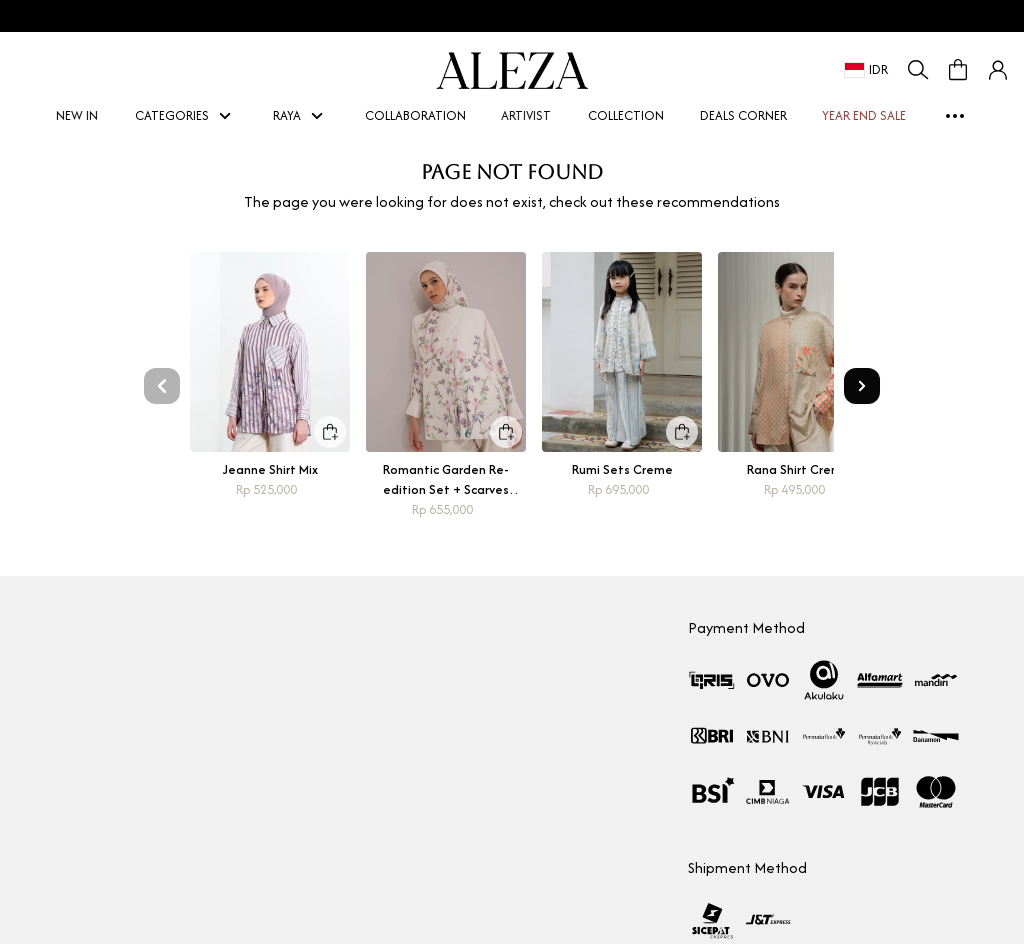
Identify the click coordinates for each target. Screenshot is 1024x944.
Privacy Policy (388, 853)
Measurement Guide (412, 745)
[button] (998, 70)
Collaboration (55, 709)
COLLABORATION (415, 115)
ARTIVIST (527, 115)
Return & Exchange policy (423, 781)
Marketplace (52, 745)
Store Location (57, 781)
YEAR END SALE (865, 115)
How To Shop (388, 673)
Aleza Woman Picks (70, 817)
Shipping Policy (393, 817)
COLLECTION (626, 115)
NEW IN (78, 115)
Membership (387, 709)
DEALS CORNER (743, 115)
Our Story (43, 673)
